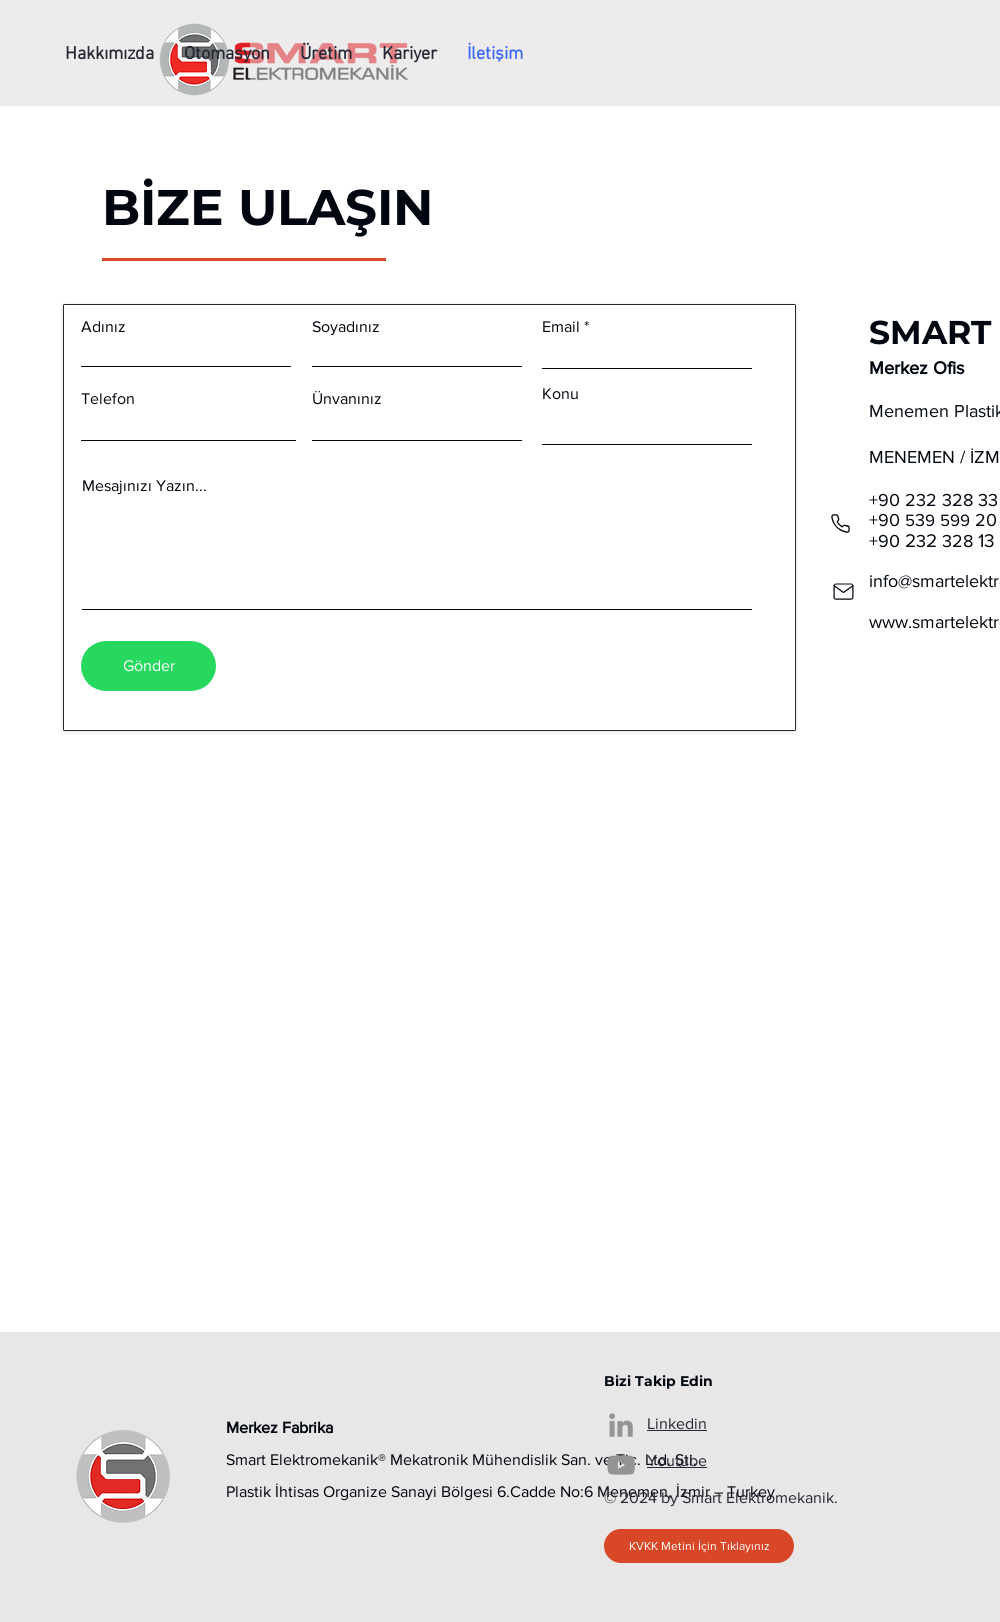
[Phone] (840, 523)
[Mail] (843, 591)
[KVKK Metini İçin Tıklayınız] (699, 1546)
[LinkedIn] (621, 1425)
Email (561, 327)
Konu (560, 394)
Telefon (108, 399)
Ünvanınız (347, 399)
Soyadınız (346, 327)
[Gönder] (148, 666)
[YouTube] (621, 1465)
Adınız (103, 327)
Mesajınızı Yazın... (144, 486)
